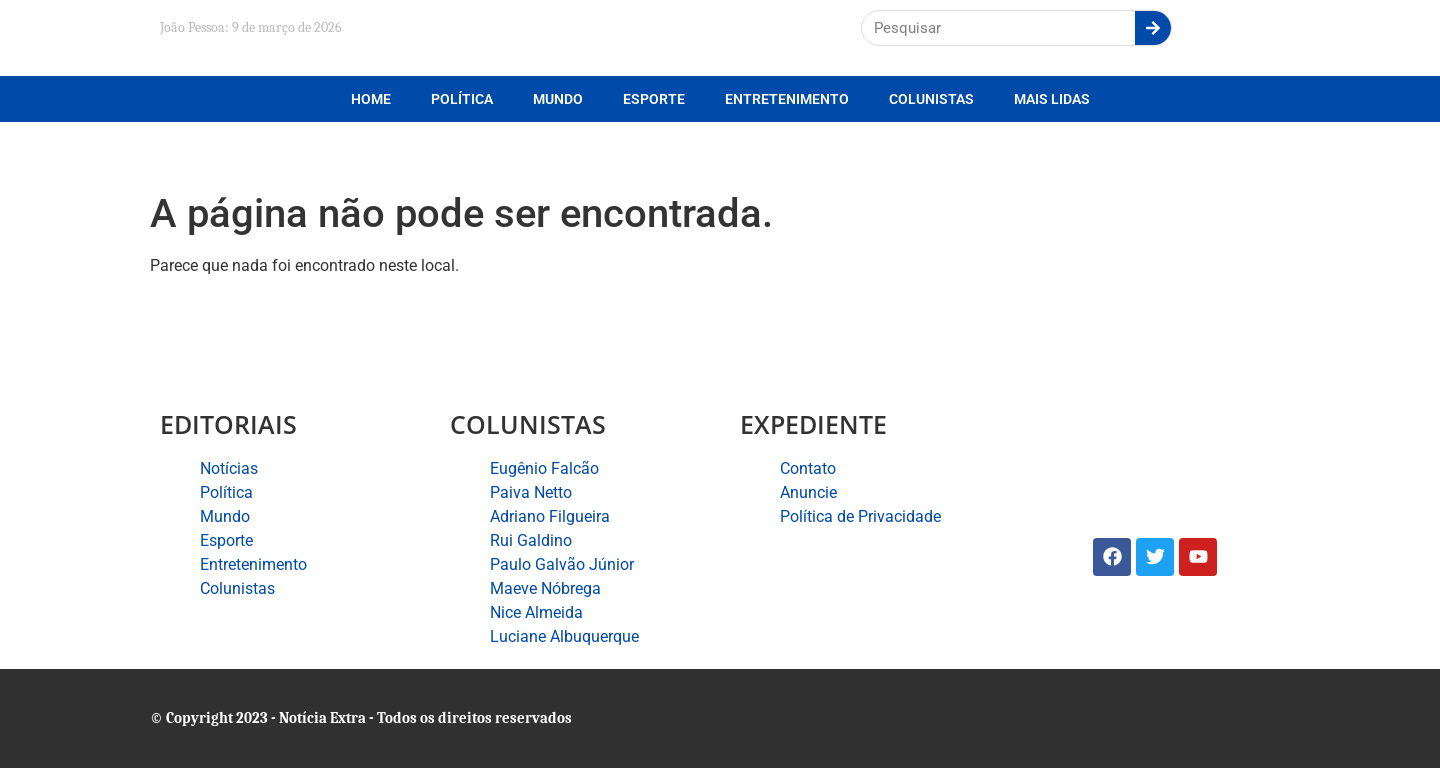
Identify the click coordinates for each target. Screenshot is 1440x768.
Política (462, 99)
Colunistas (931, 99)
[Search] (1153, 28)
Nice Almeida (536, 612)
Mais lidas (1052, 99)
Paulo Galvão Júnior (562, 564)
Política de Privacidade (860, 516)
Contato (808, 468)
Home (371, 99)
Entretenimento (787, 99)
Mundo (558, 99)
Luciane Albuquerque (564, 636)
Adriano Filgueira (550, 516)
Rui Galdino (531, 540)
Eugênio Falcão (544, 468)
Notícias (229, 468)
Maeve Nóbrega (545, 588)
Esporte (654, 99)
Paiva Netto (531, 492)
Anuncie (808, 492)
